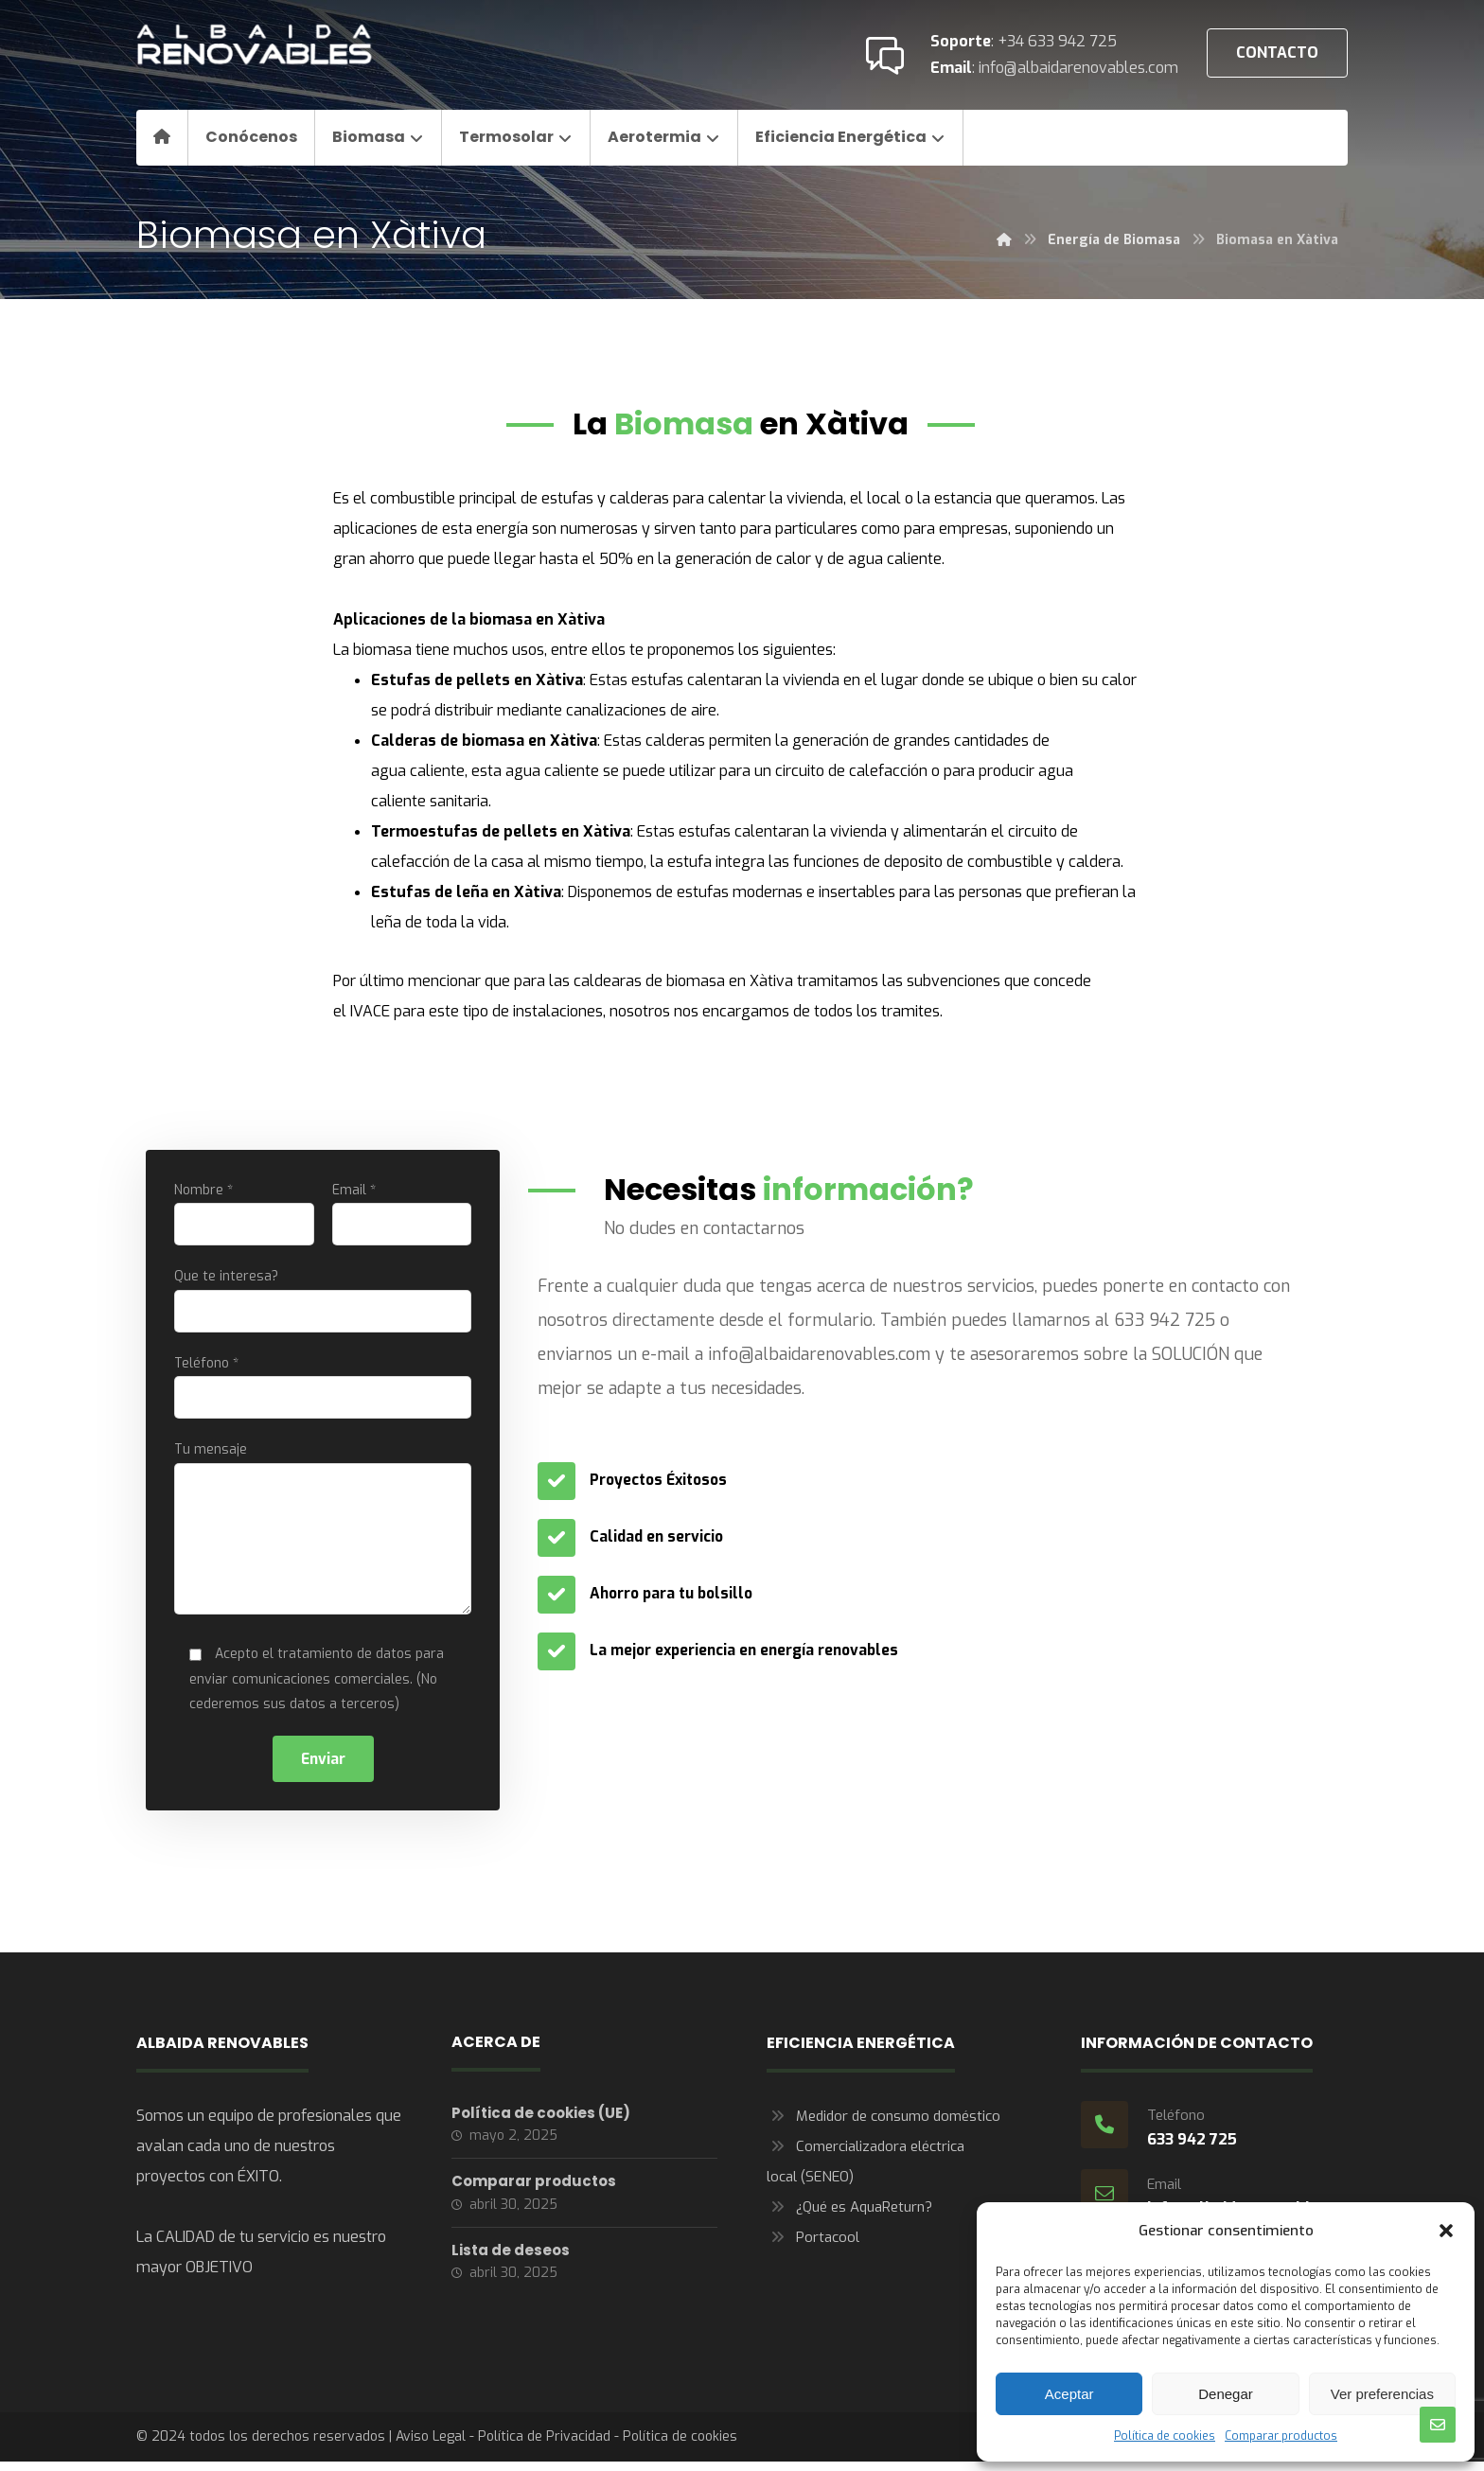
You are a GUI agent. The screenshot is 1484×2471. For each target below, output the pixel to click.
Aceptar (1069, 2394)
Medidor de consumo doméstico (883, 2126)
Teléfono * (322, 1390)
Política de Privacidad (544, 2447)
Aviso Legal (431, 2447)
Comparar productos (1281, 2436)
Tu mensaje (322, 1538)
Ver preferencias (1382, 2394)
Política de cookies (1164, 2436)
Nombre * (244, 1214)
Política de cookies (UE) (540, 2124)
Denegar (1225, 2394)
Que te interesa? (322, 1302)
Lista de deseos (510, 2265)
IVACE (370, 1011)
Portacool (813, 2247)
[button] (1446, 2230)
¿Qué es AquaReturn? (849, 2217)
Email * (402, 1214)
